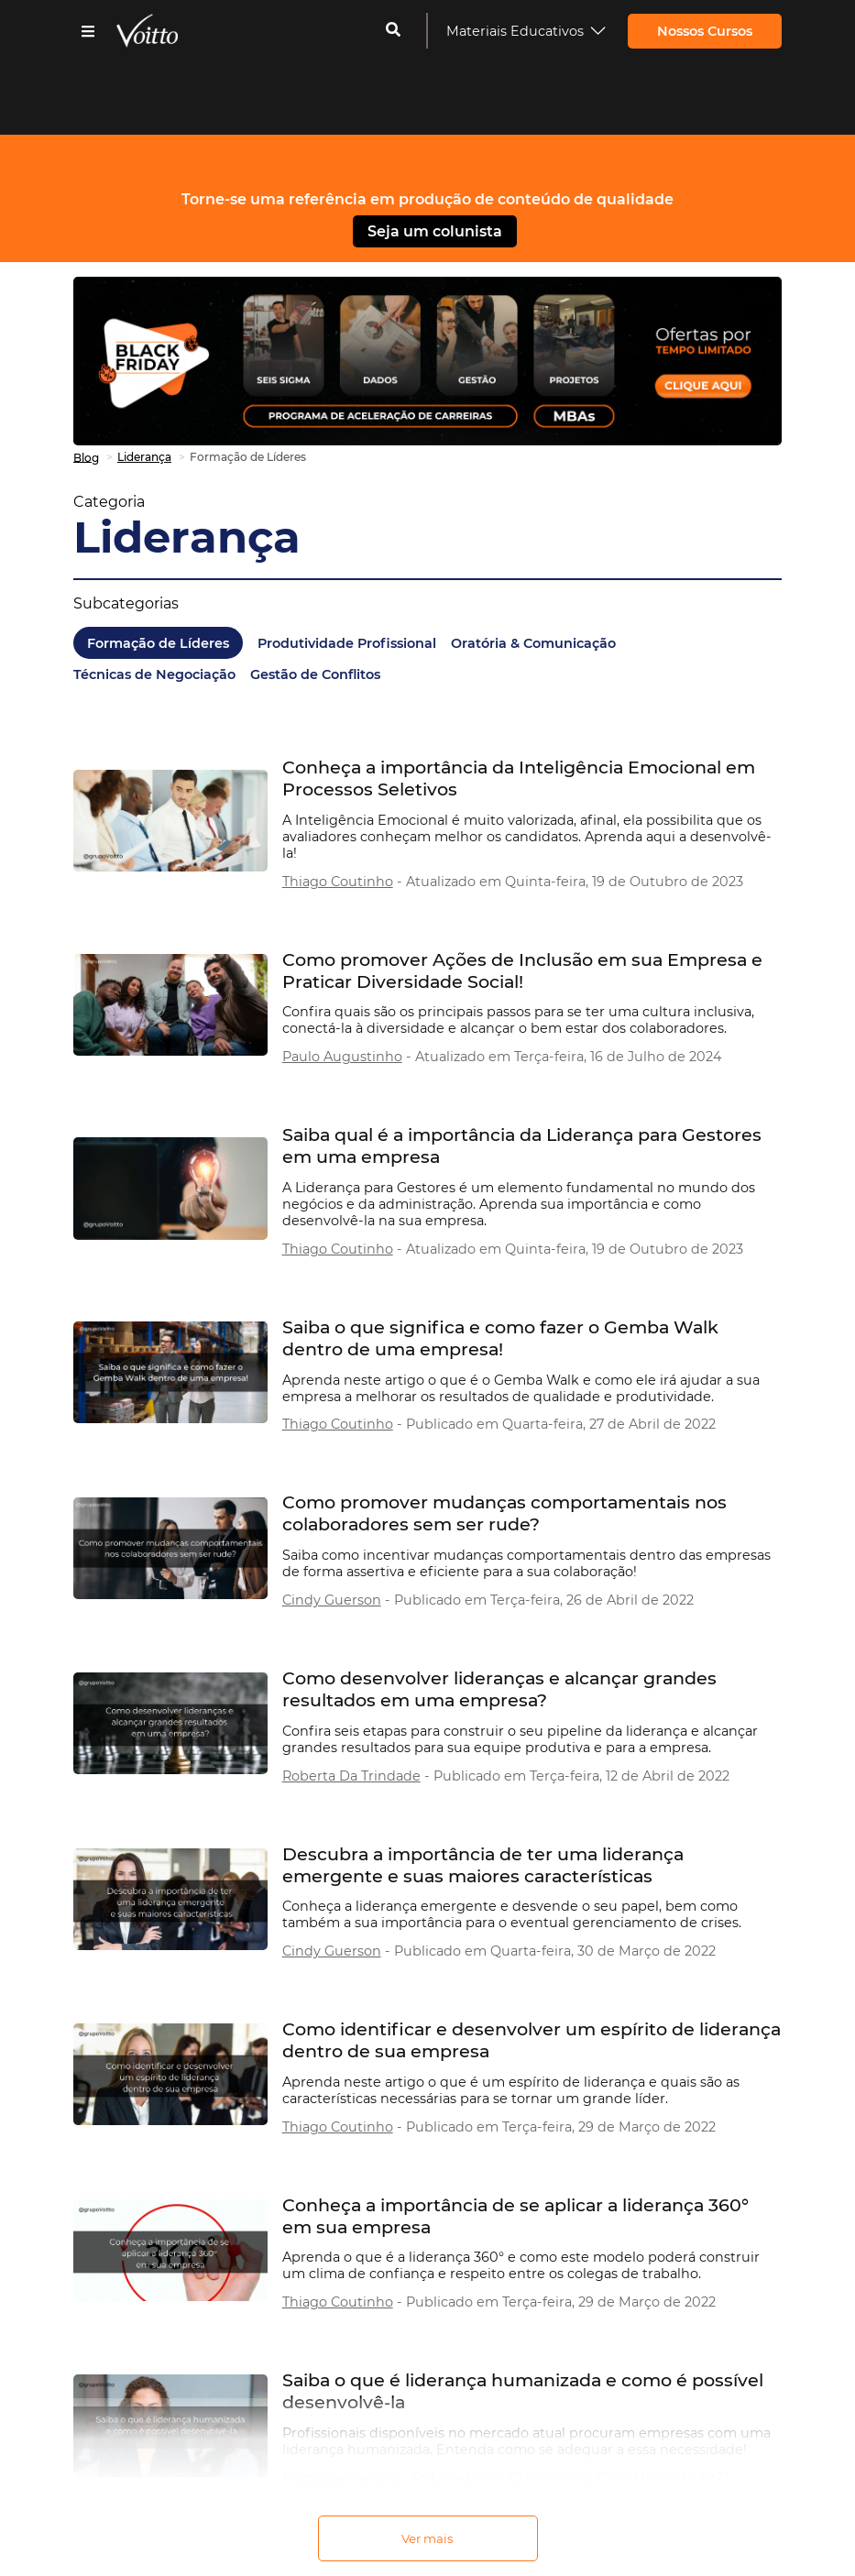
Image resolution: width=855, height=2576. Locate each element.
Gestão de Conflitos (315, 674)
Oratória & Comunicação (533, 643)
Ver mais (427, 2538)
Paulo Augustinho (342, 1056)
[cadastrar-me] (393, 31)
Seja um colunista (434, 231)
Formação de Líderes (158, 643)
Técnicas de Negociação (154, 674)
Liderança (187, 537)
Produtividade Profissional (347, 643)
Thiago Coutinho (337, 881)
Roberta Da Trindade (351, 1776)
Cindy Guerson (331, 1600)
